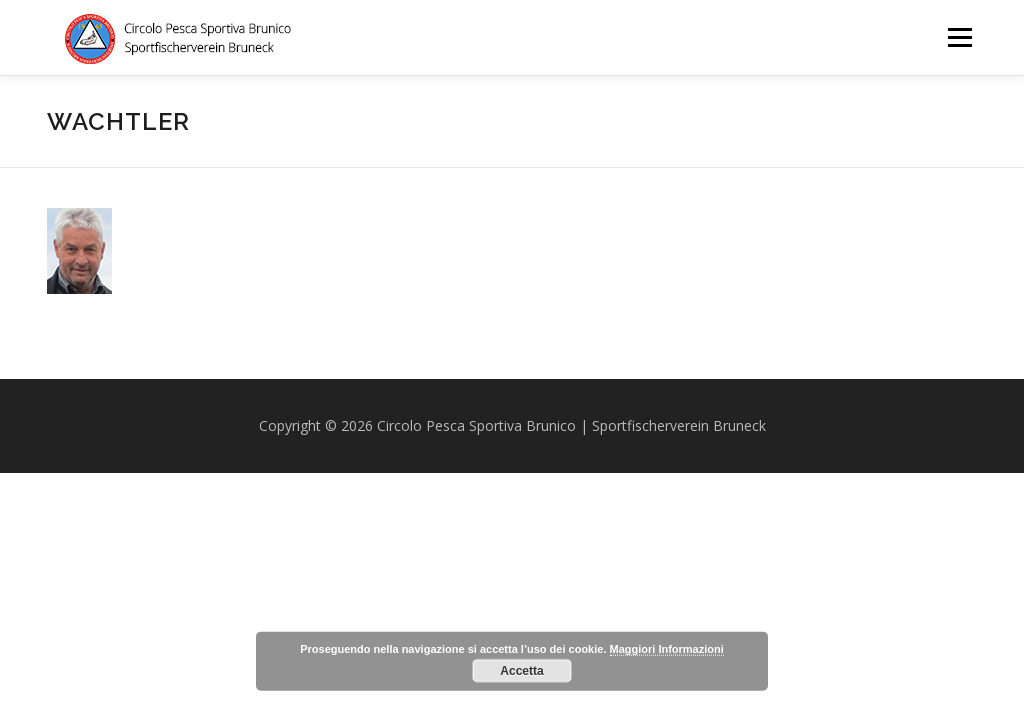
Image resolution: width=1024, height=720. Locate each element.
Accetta (521, 671)
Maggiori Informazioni (667, 649)
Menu (959, 37)
